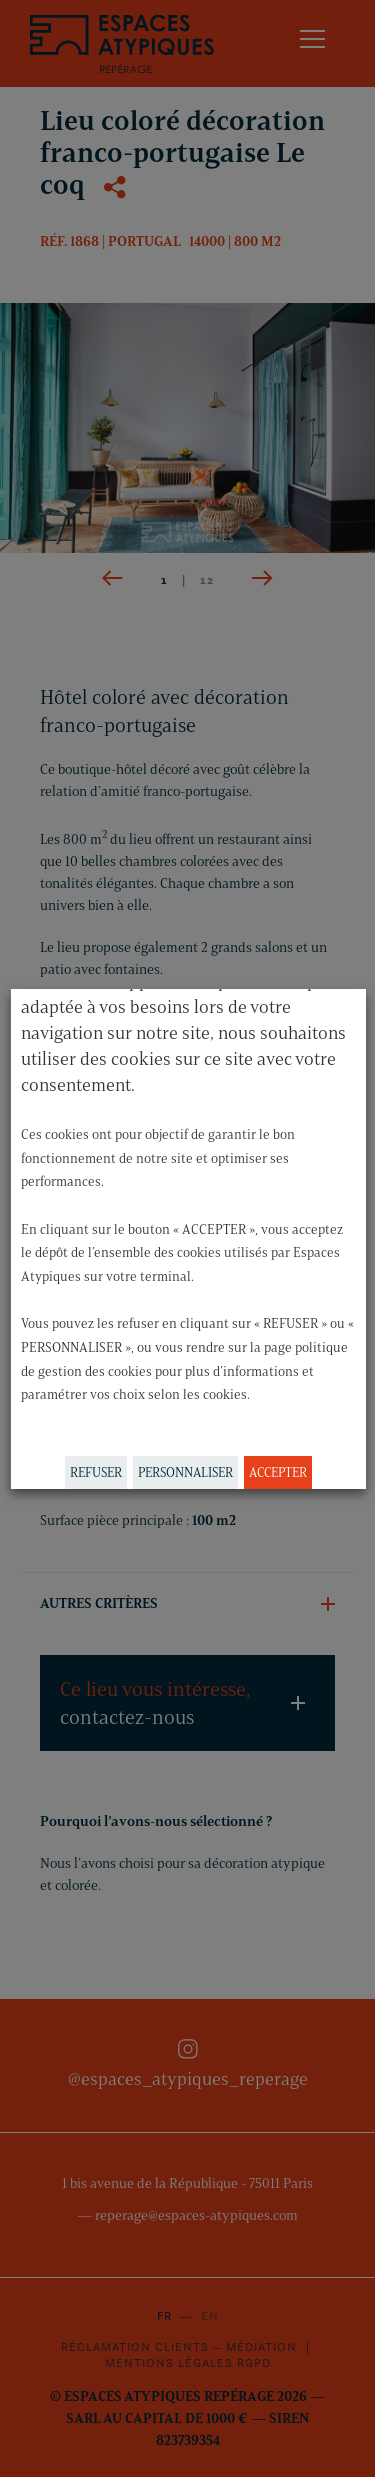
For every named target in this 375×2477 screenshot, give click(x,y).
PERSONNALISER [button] (184, 1472)
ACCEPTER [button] (277, 1472)
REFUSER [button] (95, 1472)
